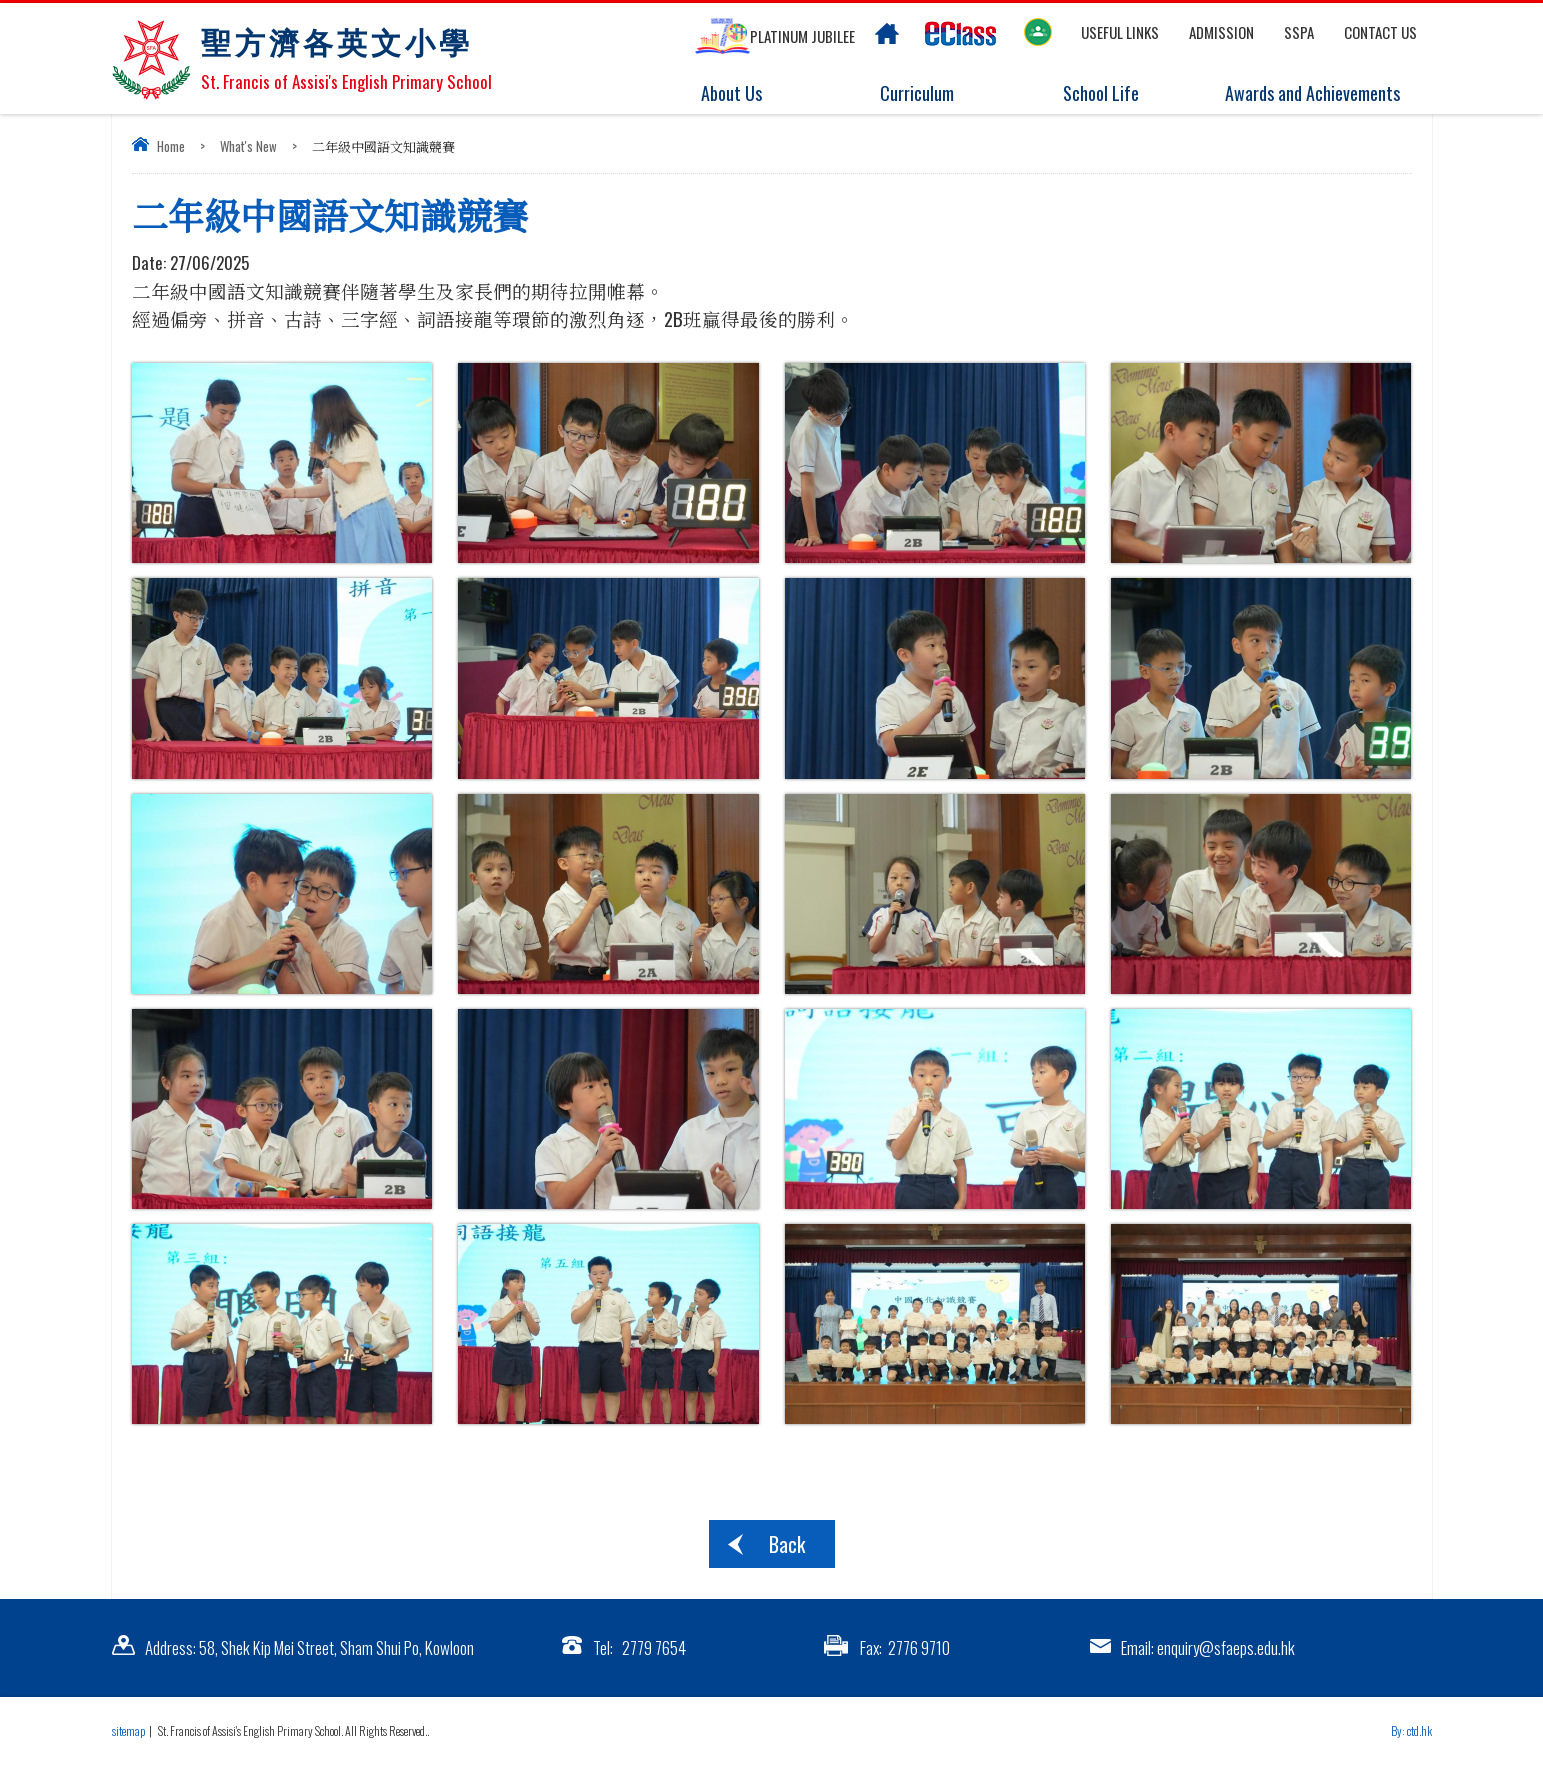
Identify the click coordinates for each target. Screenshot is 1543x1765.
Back (787, 1544)
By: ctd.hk (1411, 1730)
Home (171, 146)
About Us (744, 94)
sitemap (128, 1730)
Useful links (1120, 32)
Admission (1221, 32)
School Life (1113, 94)
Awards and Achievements (1309, 94)
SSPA (1299, 32)
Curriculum (928, 94)
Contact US (1380, 32)
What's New (248, 146)
